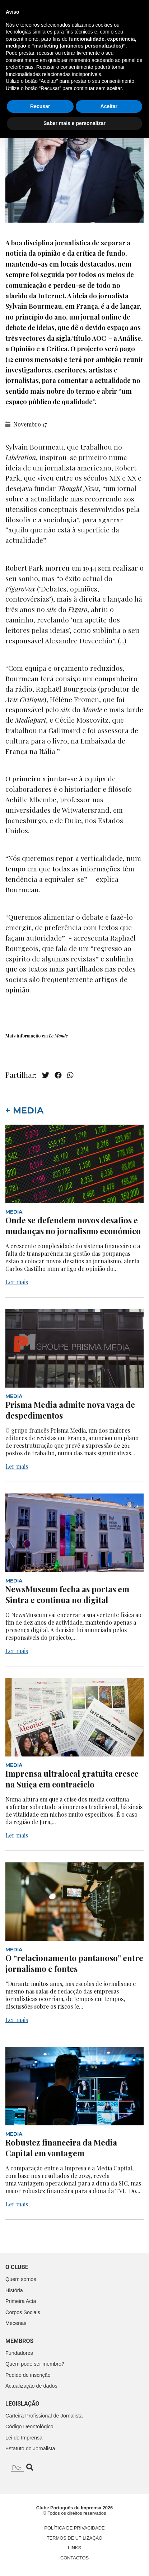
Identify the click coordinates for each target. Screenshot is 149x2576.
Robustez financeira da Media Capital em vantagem (61, 2147)
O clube (16, 2267)
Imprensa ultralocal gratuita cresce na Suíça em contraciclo (72, 1779)
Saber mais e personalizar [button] (74, 2561)
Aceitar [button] (109, 2544)
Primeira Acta (20, 2301)
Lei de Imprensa (23, 2438)
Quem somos (20, 2279)
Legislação (22, 2403)
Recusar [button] (40, 2544)
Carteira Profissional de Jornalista (44, 2416)
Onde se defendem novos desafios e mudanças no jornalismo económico (73, 1225)
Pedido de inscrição (28, 2375)
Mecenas (15, 2323)
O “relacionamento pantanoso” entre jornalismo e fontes (74, 1963)
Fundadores (19, 2353)
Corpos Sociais (22, 2312)
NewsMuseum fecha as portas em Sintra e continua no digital (67, 1594)
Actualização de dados (31, 2386)
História (14, 2290)
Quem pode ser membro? (34, 2364)
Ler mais (16, 1282)
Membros (19, 2341)
